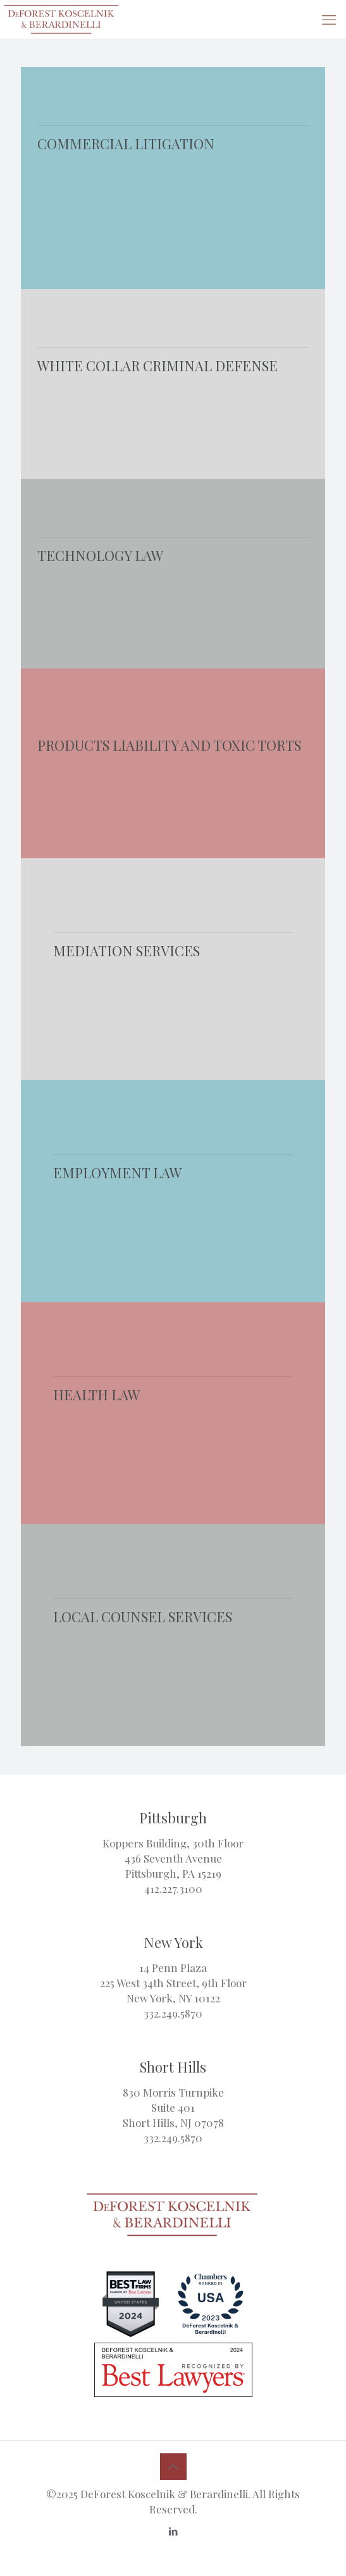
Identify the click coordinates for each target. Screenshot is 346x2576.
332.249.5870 (173, 2013)
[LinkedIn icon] (173, 2531)
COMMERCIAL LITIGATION (125, 143)
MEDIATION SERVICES (126, 950)
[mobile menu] (329, 19)
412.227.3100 (173, 1888)
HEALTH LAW (96, 1394)
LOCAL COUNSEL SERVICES (142, 1616)
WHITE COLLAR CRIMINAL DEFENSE (157, 365)
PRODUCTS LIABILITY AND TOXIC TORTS (169, 745)
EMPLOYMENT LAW (117, 1172)
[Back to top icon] (173, 2466)
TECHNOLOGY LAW (100, 555)
